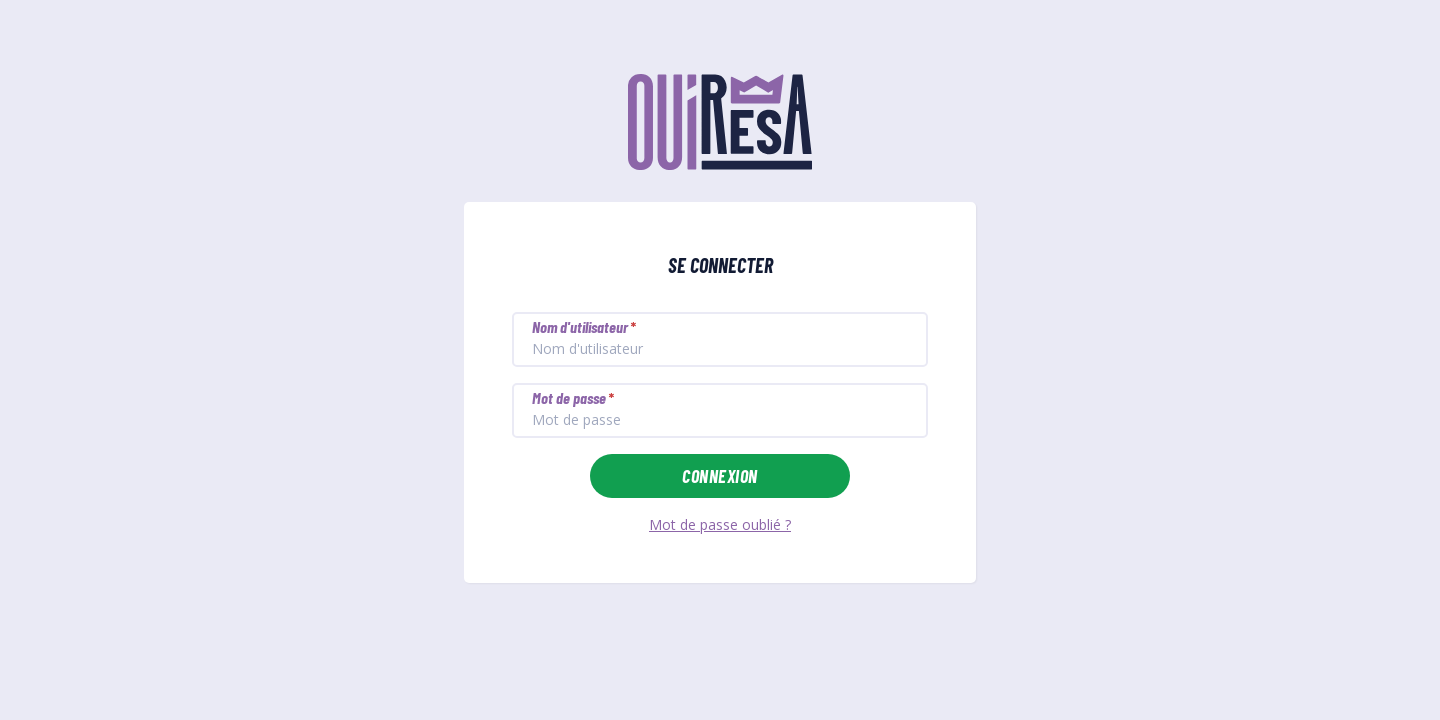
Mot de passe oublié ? (720, 524)
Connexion (719, 476)
